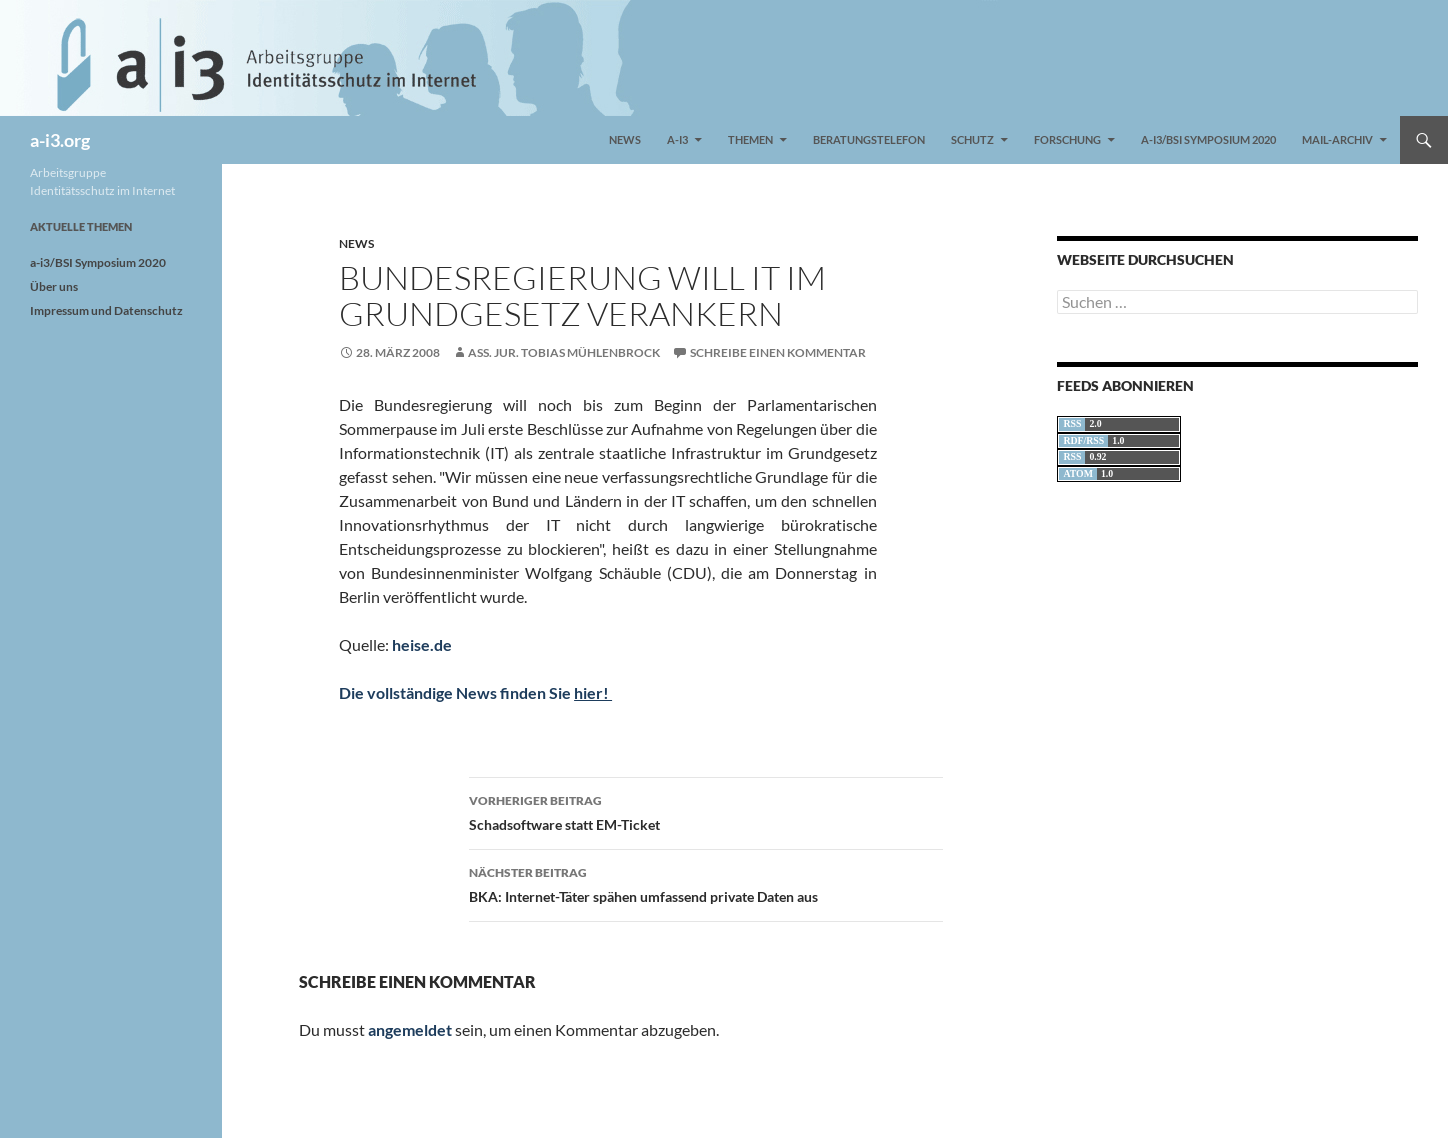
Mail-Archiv (1337, 139)
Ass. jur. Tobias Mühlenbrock (564, 352)
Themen (750, 139)
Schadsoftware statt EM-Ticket (706, 811)
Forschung (1067, 139)
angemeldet (410, 1029)
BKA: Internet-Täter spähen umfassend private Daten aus (706, 883)
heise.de (422, 644)
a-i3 (677, 139)
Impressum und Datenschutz (106, 310)
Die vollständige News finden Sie (475, 692)
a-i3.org (60, 140)
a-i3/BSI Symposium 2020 (1208, 139)
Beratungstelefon (869, 139)
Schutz (972, 139)
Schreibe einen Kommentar (778, 352)
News (625, 139)
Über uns (54, 286)
